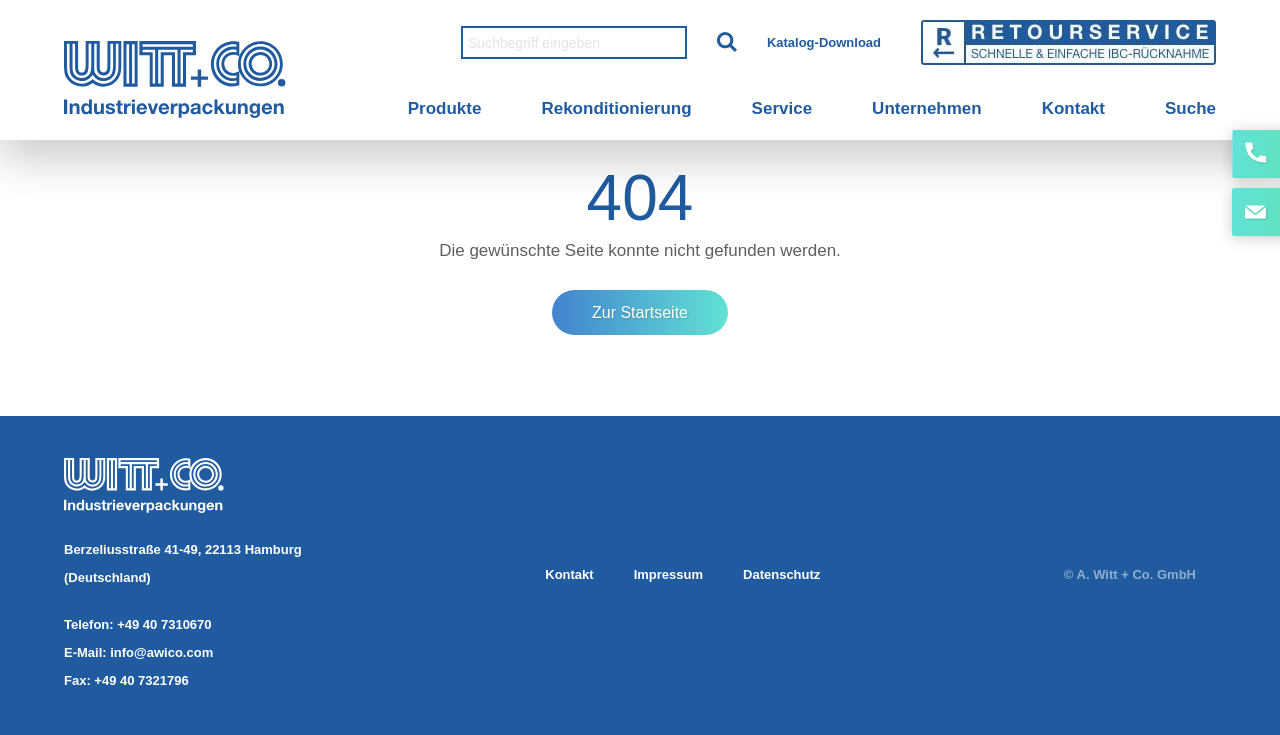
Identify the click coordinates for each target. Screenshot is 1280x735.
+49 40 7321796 (141, 680)
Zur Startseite (640, 312)
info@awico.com (161, 652)
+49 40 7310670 (164, 624)
